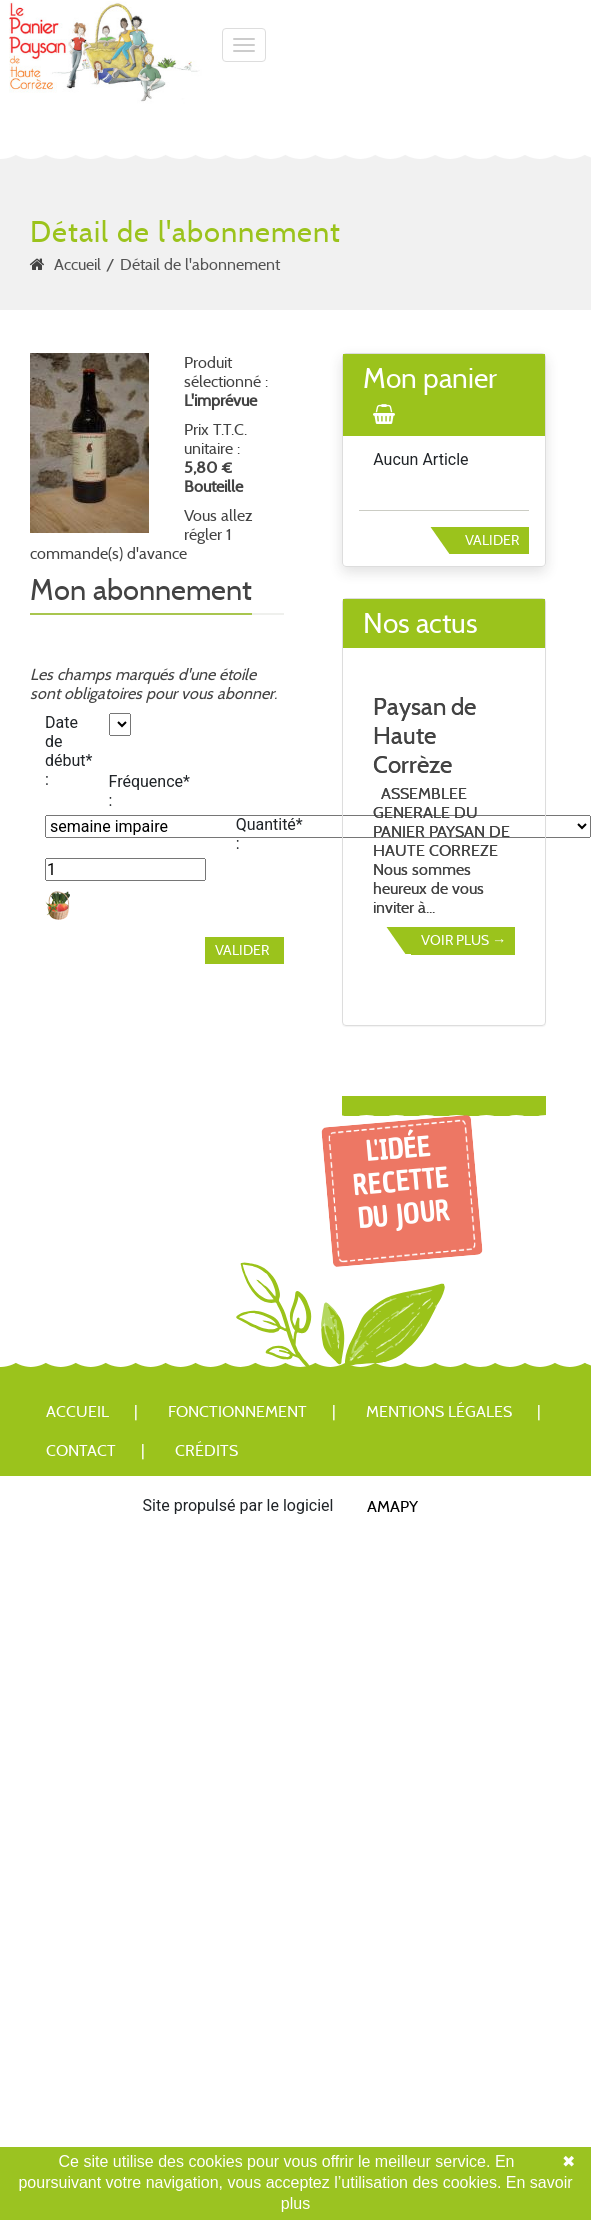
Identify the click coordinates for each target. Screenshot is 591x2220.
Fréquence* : (133, 791)
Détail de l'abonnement (200, 264)
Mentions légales (439, 1411)
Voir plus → (463, 940)
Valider (492, 540)
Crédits (206, 1450)
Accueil (77, 264)
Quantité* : (260, 834)
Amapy (392, 1505)
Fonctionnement (237, 1411)
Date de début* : (68, 751)
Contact (81, 1450)
